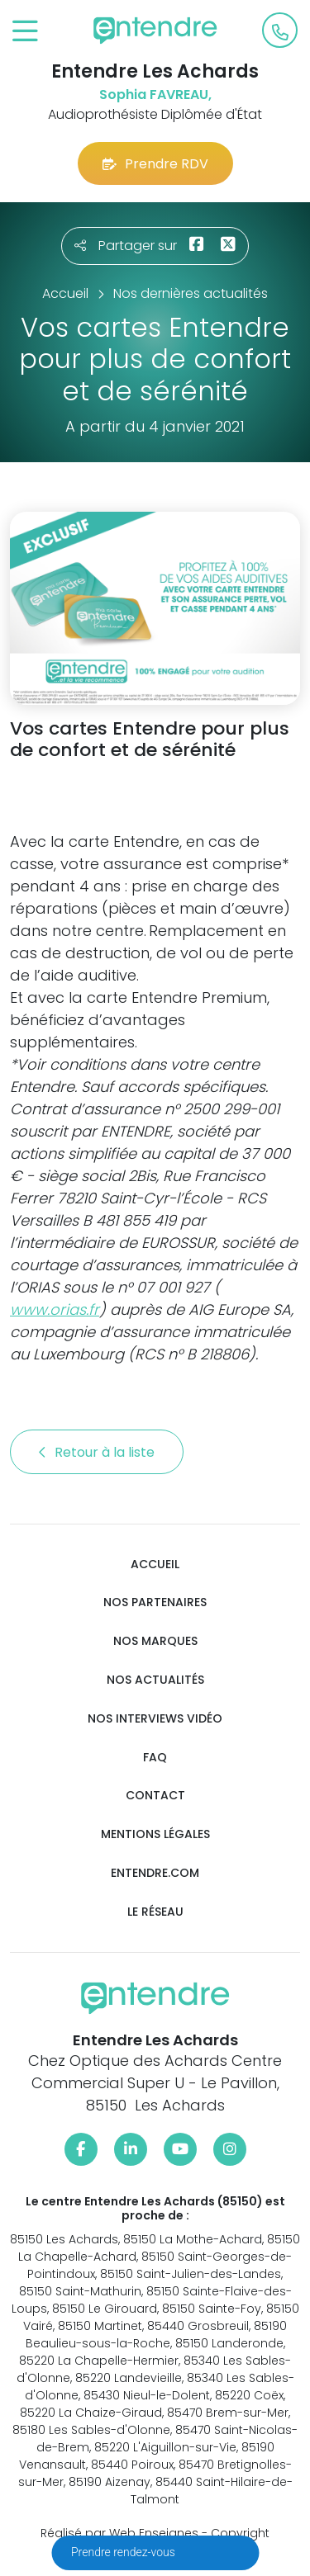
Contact (155, 1796)
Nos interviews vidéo (155, 1719)
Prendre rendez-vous (124, 2552)
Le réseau (155, 1912)
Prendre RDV (155, 163)
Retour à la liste (97, 1452)
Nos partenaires (155, 1602)
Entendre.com (155, 1873)
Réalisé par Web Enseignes (119, 2533)
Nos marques (155, 1641)
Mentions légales (155, 1834)
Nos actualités (155, 1680)
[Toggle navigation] (25, 31)
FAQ (155, 1758)
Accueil (155, 1564)
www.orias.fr (54, 1309)
